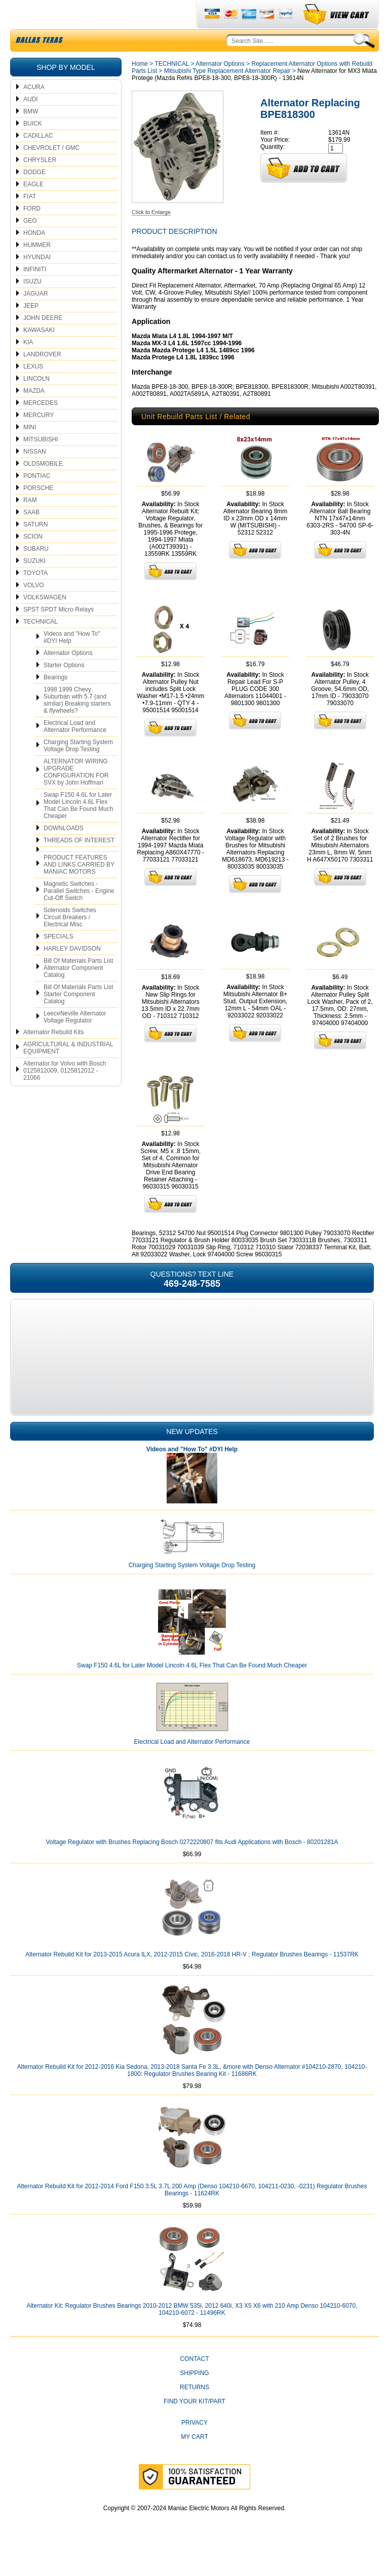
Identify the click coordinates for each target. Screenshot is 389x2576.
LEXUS (33, 390)
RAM (30, 523)
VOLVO (33, 608)
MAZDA (34, 414)
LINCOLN (36, 402)
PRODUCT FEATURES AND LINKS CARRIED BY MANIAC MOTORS (79, 888)
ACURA (34, 110)
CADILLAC (38, 159)
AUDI (30, 123)
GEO (30, 244)
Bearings (55, 701)
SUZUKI (34, 584)
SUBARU (36, 572)
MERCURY (38, 438)
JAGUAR (35, 317)
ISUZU (32, 305)
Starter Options (64, 688)
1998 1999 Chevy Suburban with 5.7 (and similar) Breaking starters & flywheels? (77, 724)
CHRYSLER (39, 183)
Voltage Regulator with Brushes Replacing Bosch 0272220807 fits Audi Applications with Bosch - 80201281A (192, 1865)
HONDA (34, 256)
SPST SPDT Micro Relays (58, 633)
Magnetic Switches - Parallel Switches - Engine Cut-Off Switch (79, 914)
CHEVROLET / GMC (51, 171)
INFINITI (34, 293)
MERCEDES (40, 426)
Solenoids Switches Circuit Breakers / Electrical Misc (70, 941)
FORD (32, 232)
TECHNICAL (40, 645)
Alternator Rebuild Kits (53, 1055)
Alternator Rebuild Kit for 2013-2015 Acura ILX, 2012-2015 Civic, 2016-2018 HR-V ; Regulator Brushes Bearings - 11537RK (192, 1978)
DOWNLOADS (64, 851)
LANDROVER (42, 378)
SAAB (31, 536)
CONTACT (194, 2382)
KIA (28, 366)
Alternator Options (68, 676)
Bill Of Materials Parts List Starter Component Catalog (78, 1018)
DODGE (34, 195)
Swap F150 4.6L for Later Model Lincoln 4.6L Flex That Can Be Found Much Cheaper (78, 829)
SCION (33, 560)
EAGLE (33, 208)
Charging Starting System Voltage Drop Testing (78, 769)
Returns (194, 2411)
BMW (30, 135)
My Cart (194, 2460)
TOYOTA (35, 596)
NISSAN (34, 475)
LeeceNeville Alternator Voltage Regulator (75, 1041)
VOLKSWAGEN (44, 621)
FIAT (29, 220)
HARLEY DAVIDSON (72, 972)
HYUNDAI (37, 280)
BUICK (32, 147)
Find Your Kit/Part (194, 2425)
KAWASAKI (39, 353)
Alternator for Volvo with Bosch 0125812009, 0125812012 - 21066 (64, 1094)
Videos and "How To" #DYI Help (72, 661)
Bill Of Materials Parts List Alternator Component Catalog (78, 991)
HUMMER (37, 268)
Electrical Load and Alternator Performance (75, 750)
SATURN (35, 548)
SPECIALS (58, 960)
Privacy (194, 2446)
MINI (29, 451)
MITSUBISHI (40, 463)
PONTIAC (36, 499)
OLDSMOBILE (43, 487)
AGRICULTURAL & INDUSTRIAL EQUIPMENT (68, 1072)
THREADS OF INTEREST (79, 864)
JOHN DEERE (42, 341)
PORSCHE (38, 511)
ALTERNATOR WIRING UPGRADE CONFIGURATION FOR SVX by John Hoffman (76, 796)
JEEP (30, 329)
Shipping (194, 2396)
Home (140, 87)
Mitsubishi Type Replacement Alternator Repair (227, 94)
